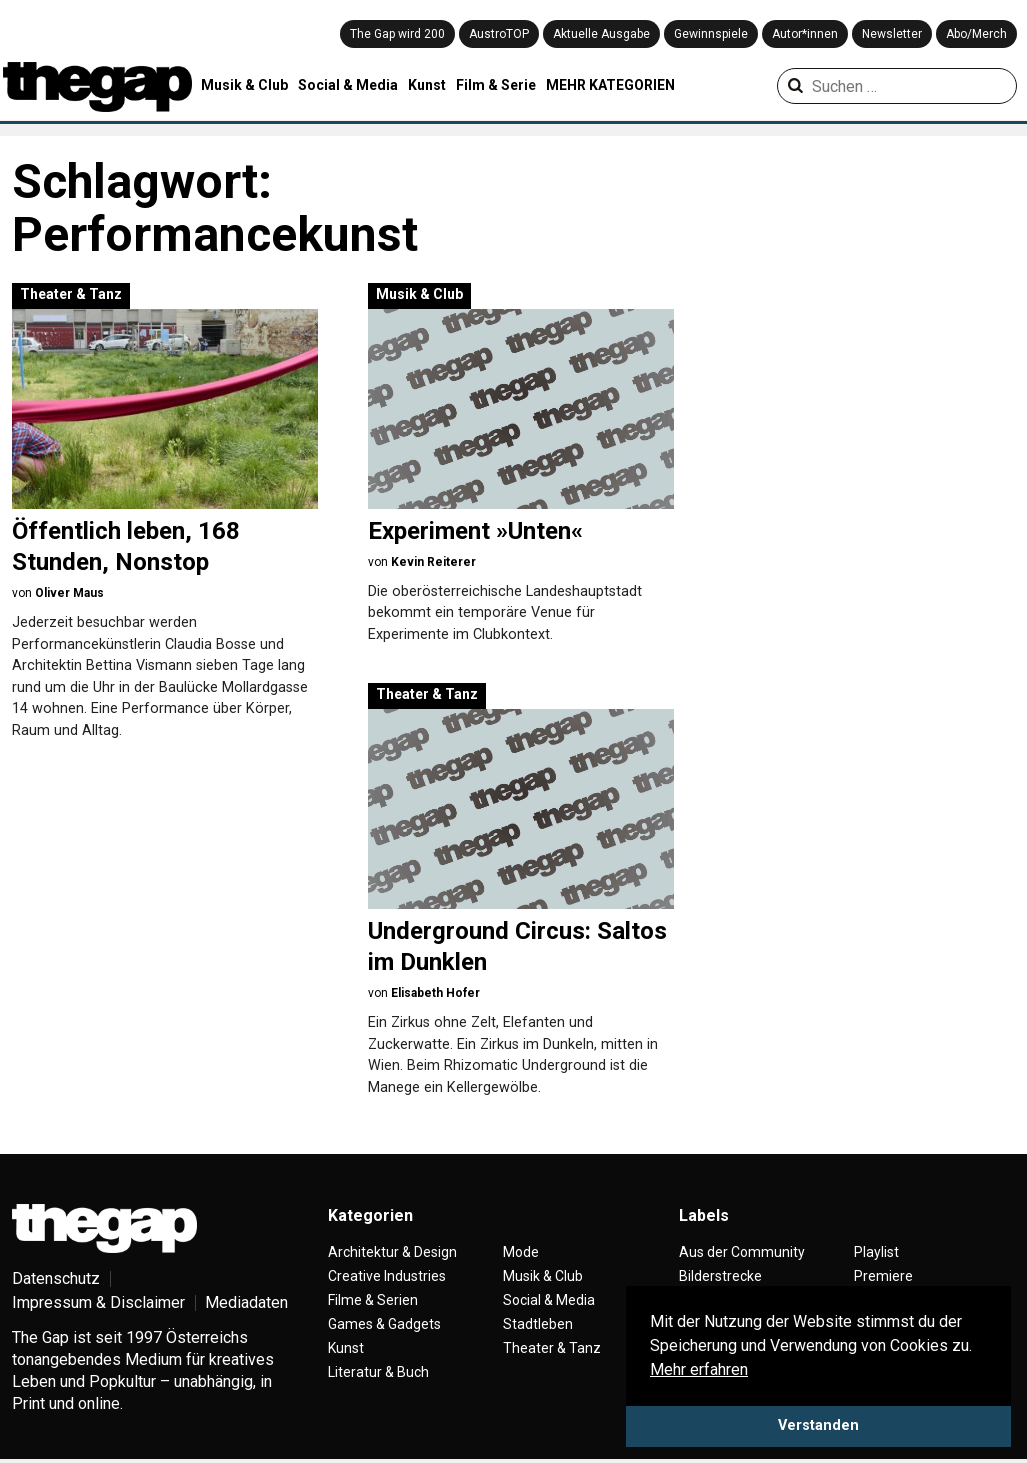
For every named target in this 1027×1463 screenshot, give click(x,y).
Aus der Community (742, 1252)
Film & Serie (496, 85)
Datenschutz (56, 1278)
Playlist (876, 1252)
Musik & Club (244, 85)
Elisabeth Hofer (435, 993)
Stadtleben (538, 1324)
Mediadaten (246, 1302)
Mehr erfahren (699, 1369)
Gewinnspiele (711, 34)
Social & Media (348, 85)
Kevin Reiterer (433, 562)
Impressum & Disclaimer (98, 1302)
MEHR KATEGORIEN (610, 85)
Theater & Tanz (71, 294)
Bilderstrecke (720, 1276)
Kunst (427, 85)
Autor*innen (805, 34)
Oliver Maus (69, 593)
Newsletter (892, 34)
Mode (521, 1252)
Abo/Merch (976, 34)
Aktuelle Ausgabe (601, 34)
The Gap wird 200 (397, 34)
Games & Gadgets (384, 1324)
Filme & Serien (373, 1300)
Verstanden (818, 1425)
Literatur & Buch (378, 1372)
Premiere (883, 1276)
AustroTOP (499, 34)
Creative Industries (387, 1276)
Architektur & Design (392, 1252)
